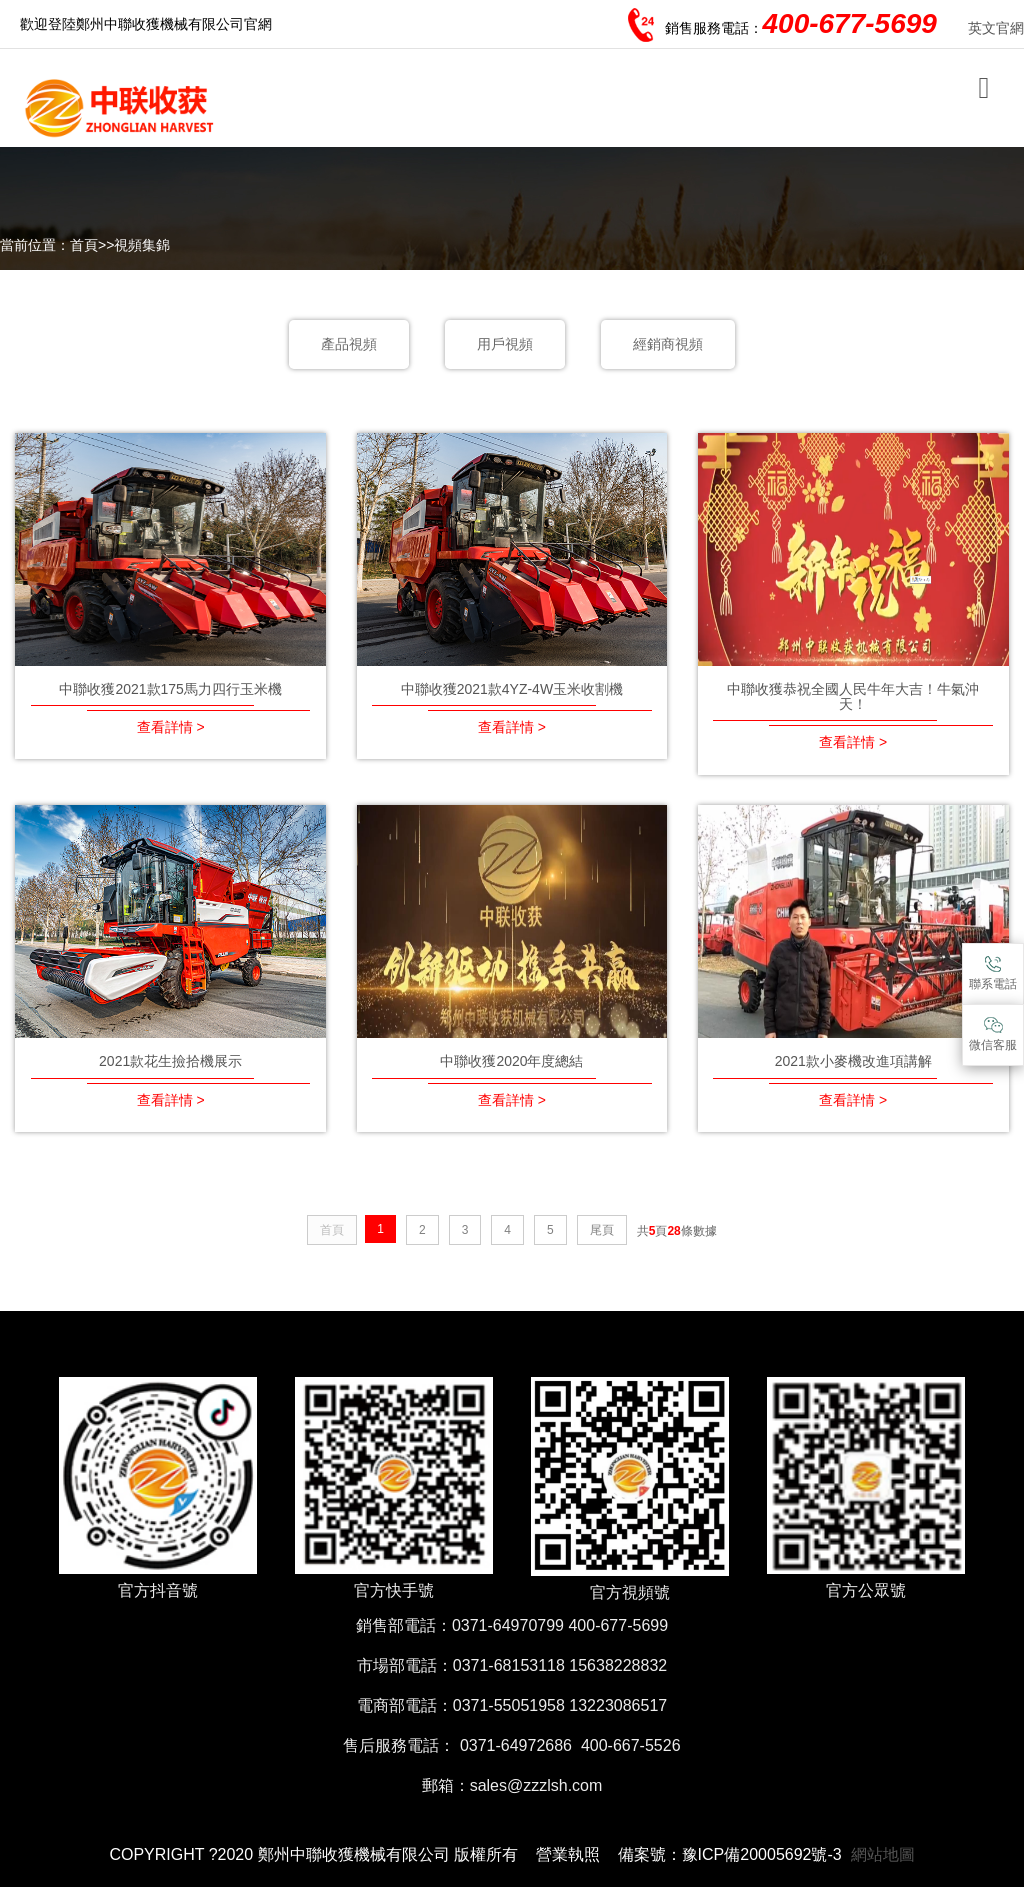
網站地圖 (883, 1854)
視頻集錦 (142, 245)
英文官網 (996, 28)
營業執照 (568, 1854)
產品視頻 (349, 344)
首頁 (84, 245)
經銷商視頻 (668, 344)
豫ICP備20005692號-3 (762, 1854)
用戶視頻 (505, 344)
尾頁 (602, 1230)
